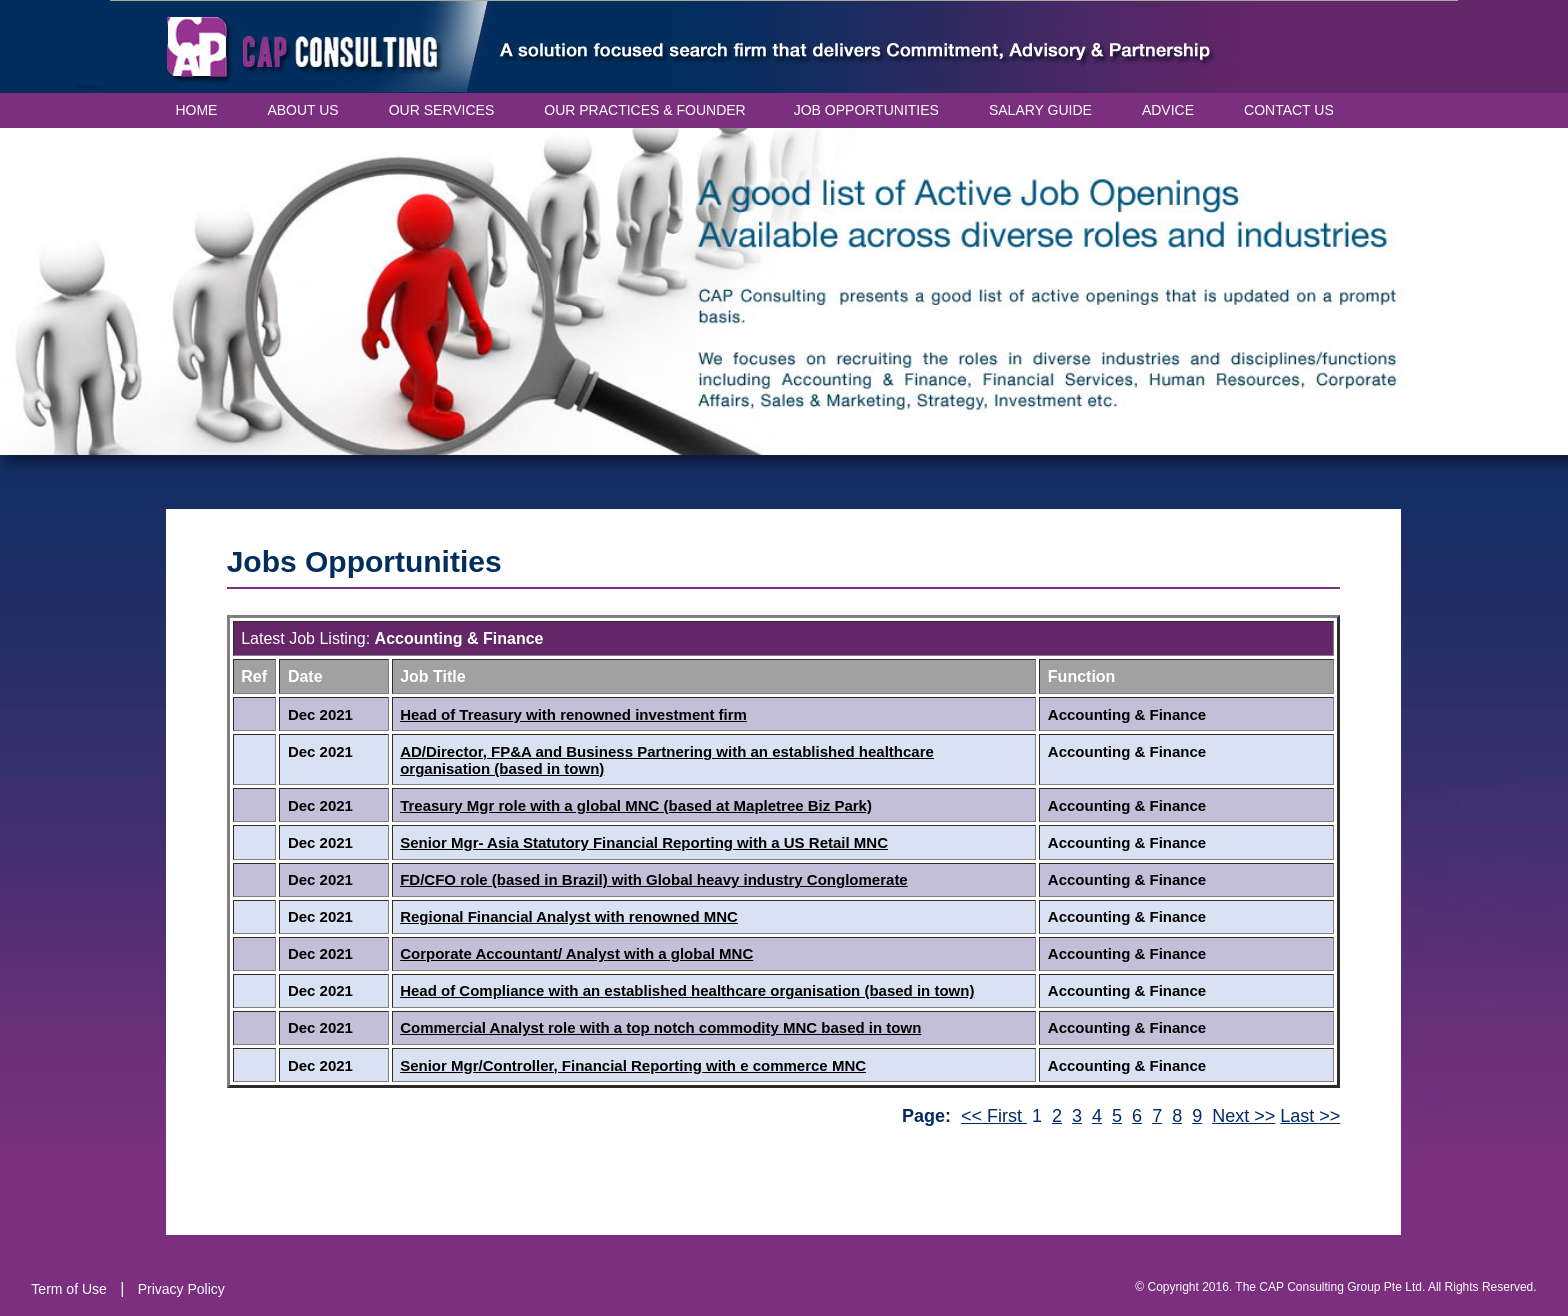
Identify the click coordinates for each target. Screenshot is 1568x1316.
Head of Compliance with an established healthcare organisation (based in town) (687, 990)
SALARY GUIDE (1040, 110)
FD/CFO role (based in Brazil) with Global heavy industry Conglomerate (654, 879)
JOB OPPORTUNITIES (866, 110)
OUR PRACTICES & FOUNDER (644, 110)
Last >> (1310, 1116)
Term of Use (68, 1289)
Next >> (1243, 1116)
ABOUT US (302, 110)
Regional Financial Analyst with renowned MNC (569, 916)
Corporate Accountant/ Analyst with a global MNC (576, 953)
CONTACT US (1289, 110)
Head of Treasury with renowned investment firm (573, 714)
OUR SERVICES (442, 110)
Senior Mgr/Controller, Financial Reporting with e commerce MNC (633, 1065)
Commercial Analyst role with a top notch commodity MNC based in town (660, 1027)
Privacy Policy (181, 1289)
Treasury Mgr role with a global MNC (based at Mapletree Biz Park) (636, 805)
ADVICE (1168, 110)
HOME (196, 110)
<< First (994, 1116)
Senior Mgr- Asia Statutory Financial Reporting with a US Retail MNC (644, 842)
